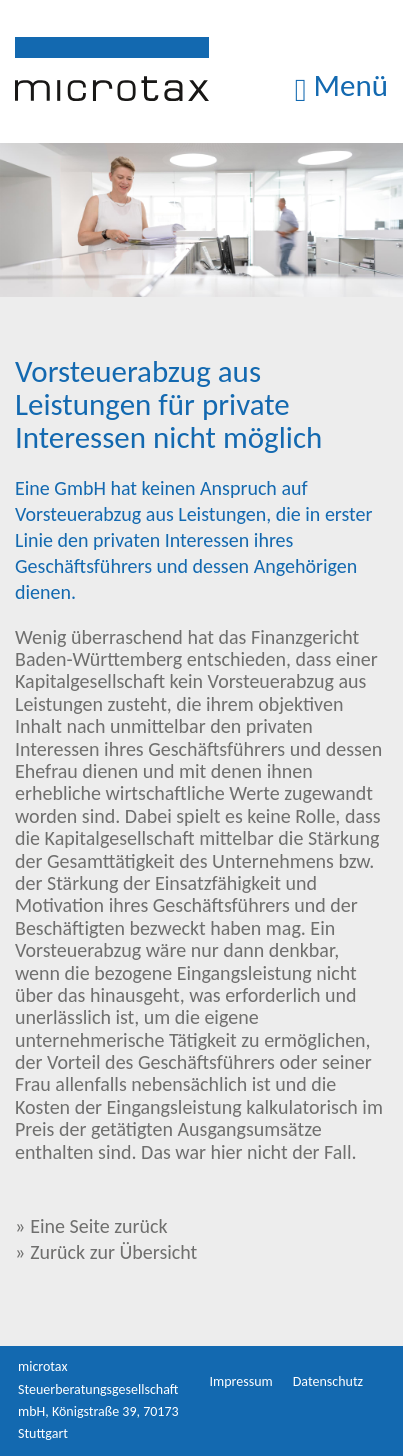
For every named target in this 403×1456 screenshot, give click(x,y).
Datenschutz (328, 1381)
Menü (341, 85)
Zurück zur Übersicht (113, 1252)
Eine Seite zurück (98, 1226)
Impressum (241, 1381)
